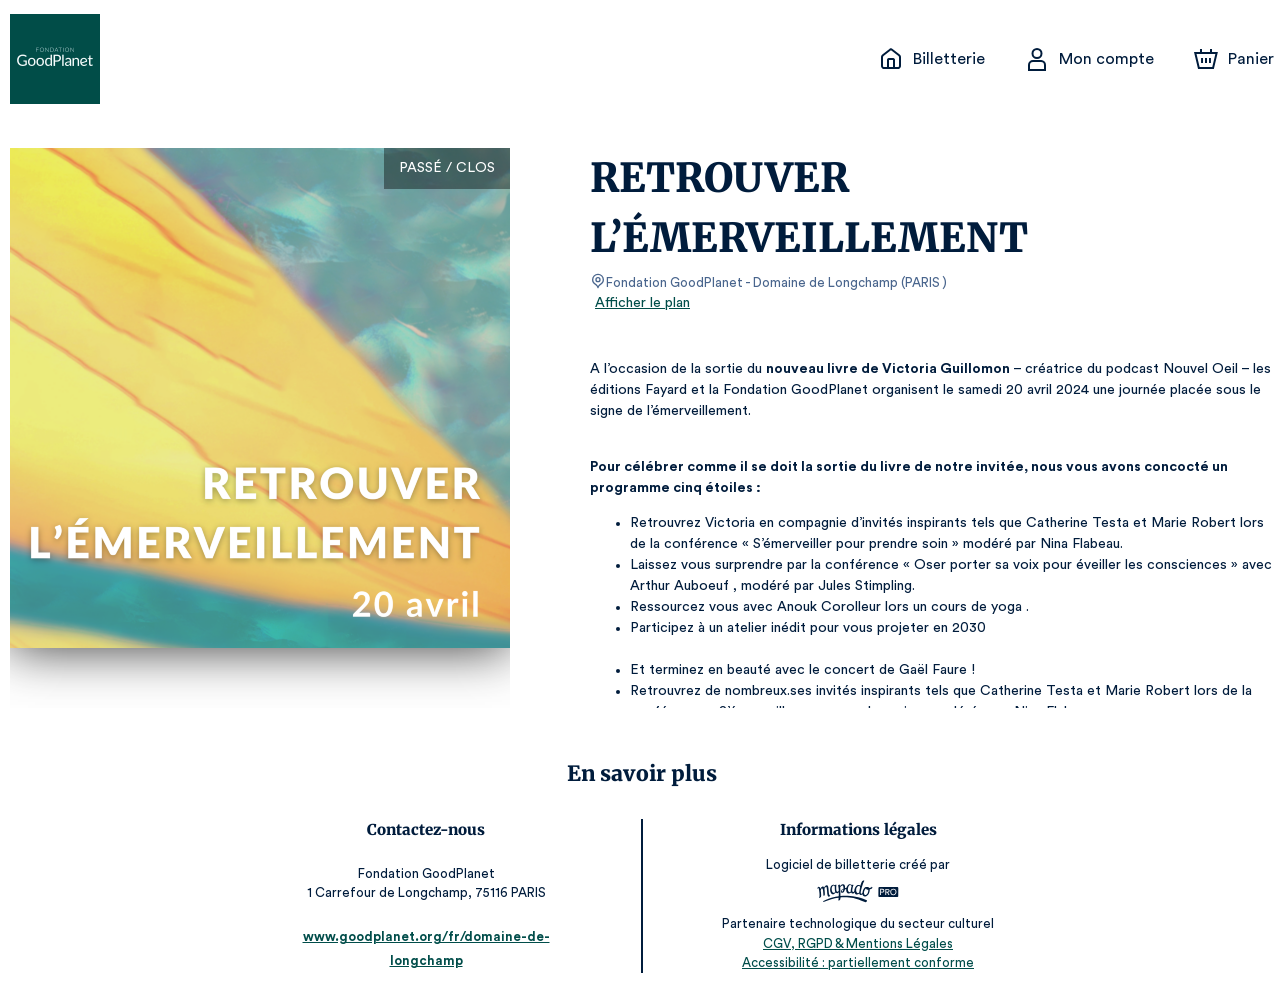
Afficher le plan (641, 303)
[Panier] (1234, 59)
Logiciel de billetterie (825, 864)
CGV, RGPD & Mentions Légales (851, 941)
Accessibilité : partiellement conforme (851, 961)
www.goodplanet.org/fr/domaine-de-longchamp (433, 958)
